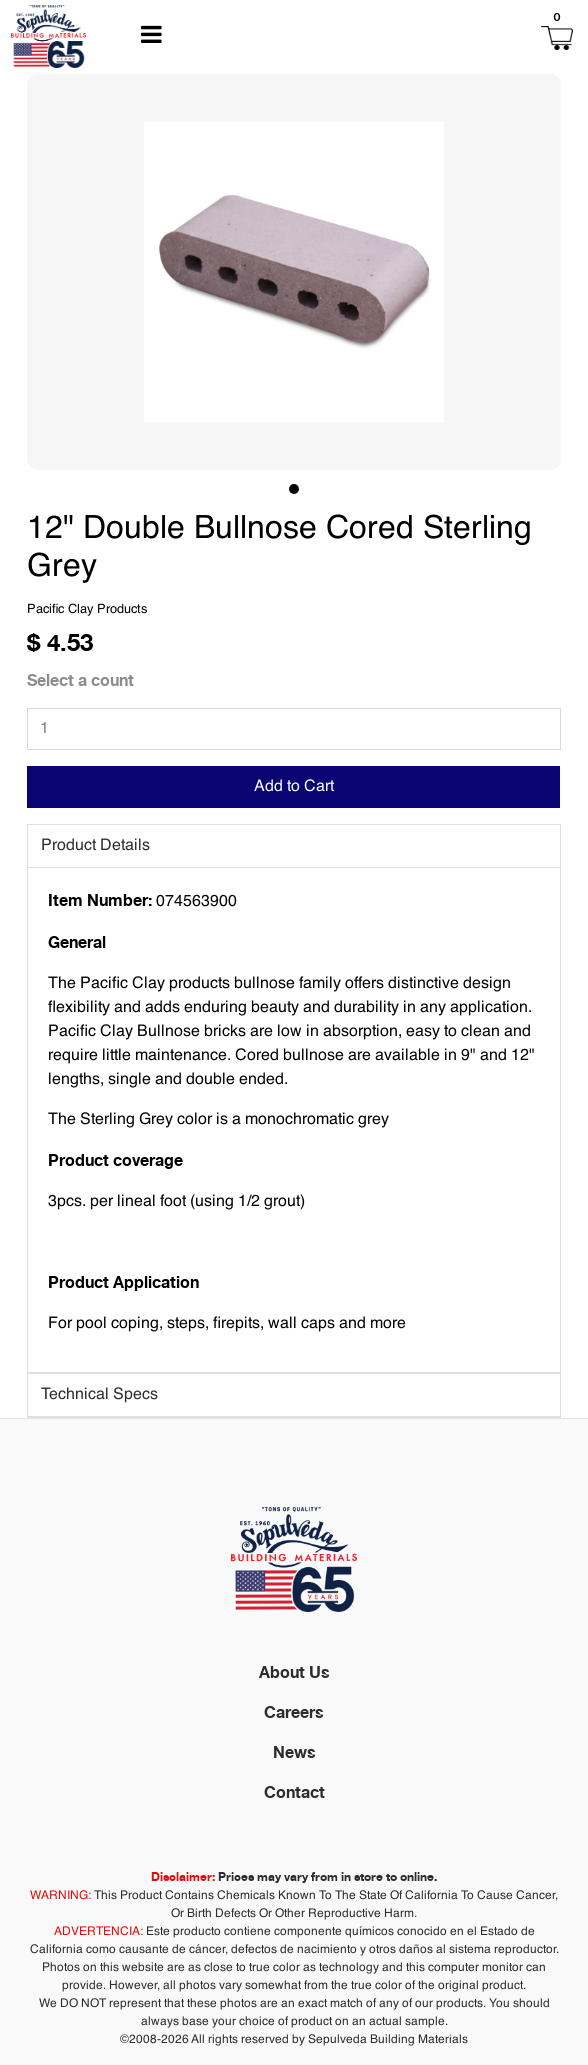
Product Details (95, 846)
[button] (455, 36)
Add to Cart (294, 787)
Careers (294, 1712)
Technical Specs (99, 1395)
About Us (294, 1672)
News (294, 1752)
